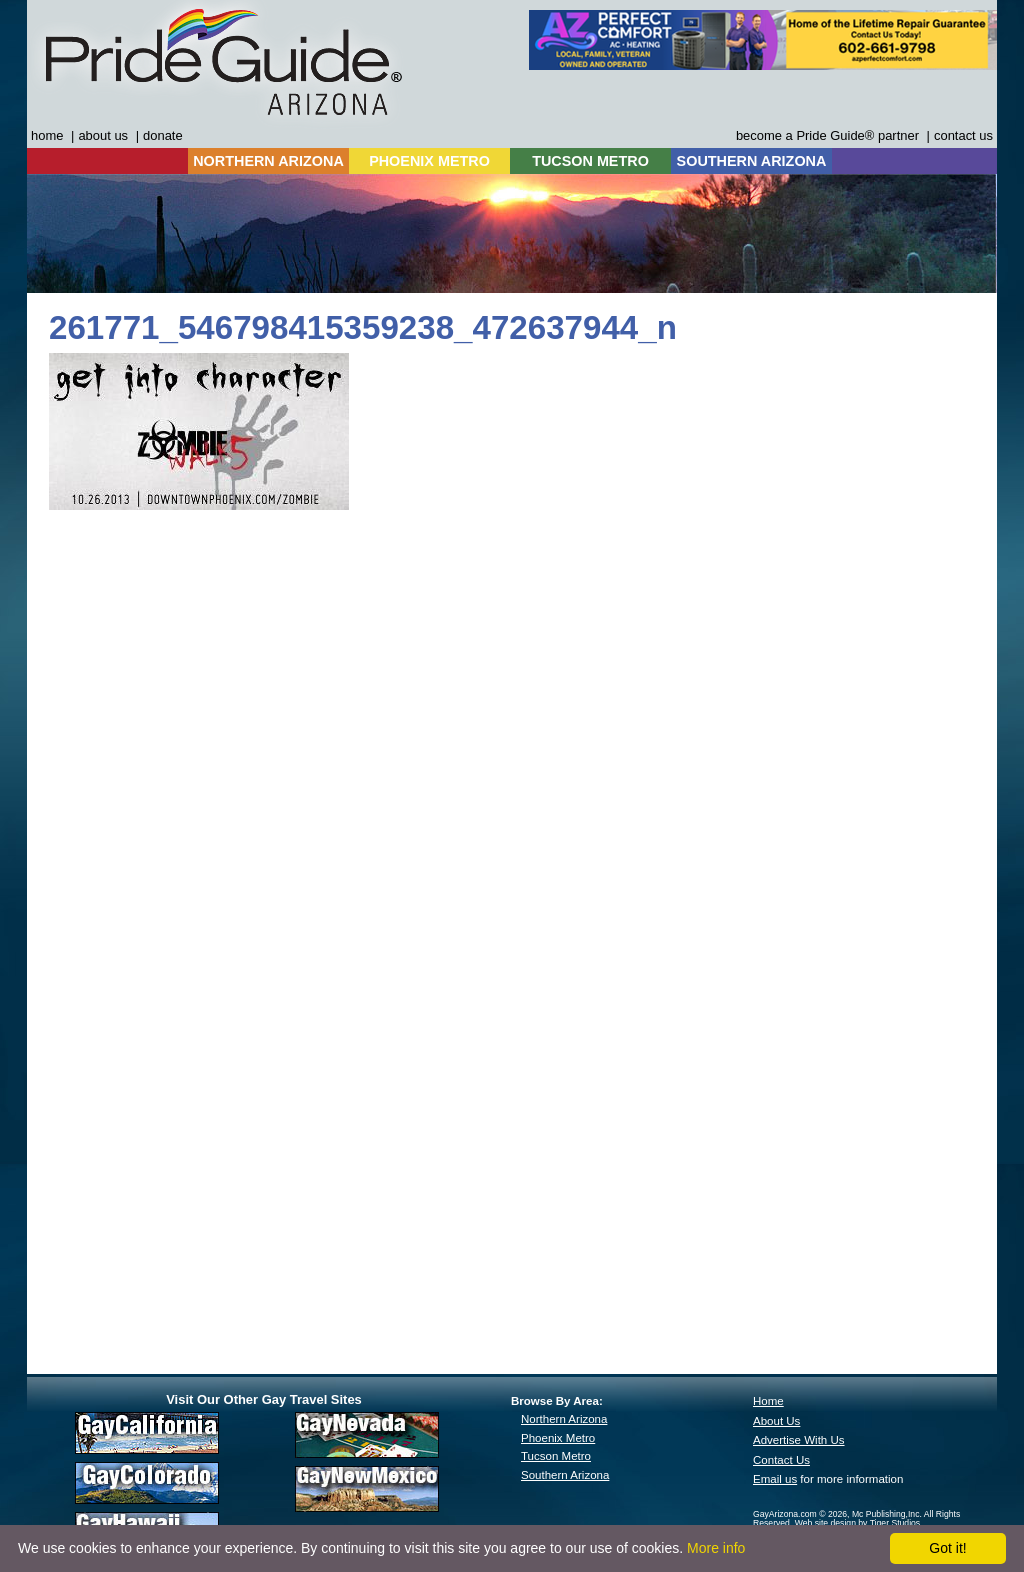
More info (716, 1548)
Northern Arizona (564, 1419)
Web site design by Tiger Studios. (859, 1523)
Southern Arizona (565, 1475)
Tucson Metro (556, 1456)
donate (163, 135)
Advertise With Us (799, 1440)
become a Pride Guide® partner (827, 135)
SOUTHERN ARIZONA (752, 161)
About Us (776, 1421)
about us (103, 135)
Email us (775, 1479)
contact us (963, 135)
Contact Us (781, 1460)
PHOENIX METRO (429, 161)
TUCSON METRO (590, 161)
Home (768, 1401)
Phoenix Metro (558, 1438)
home (47, 135)
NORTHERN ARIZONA (268, 161)
